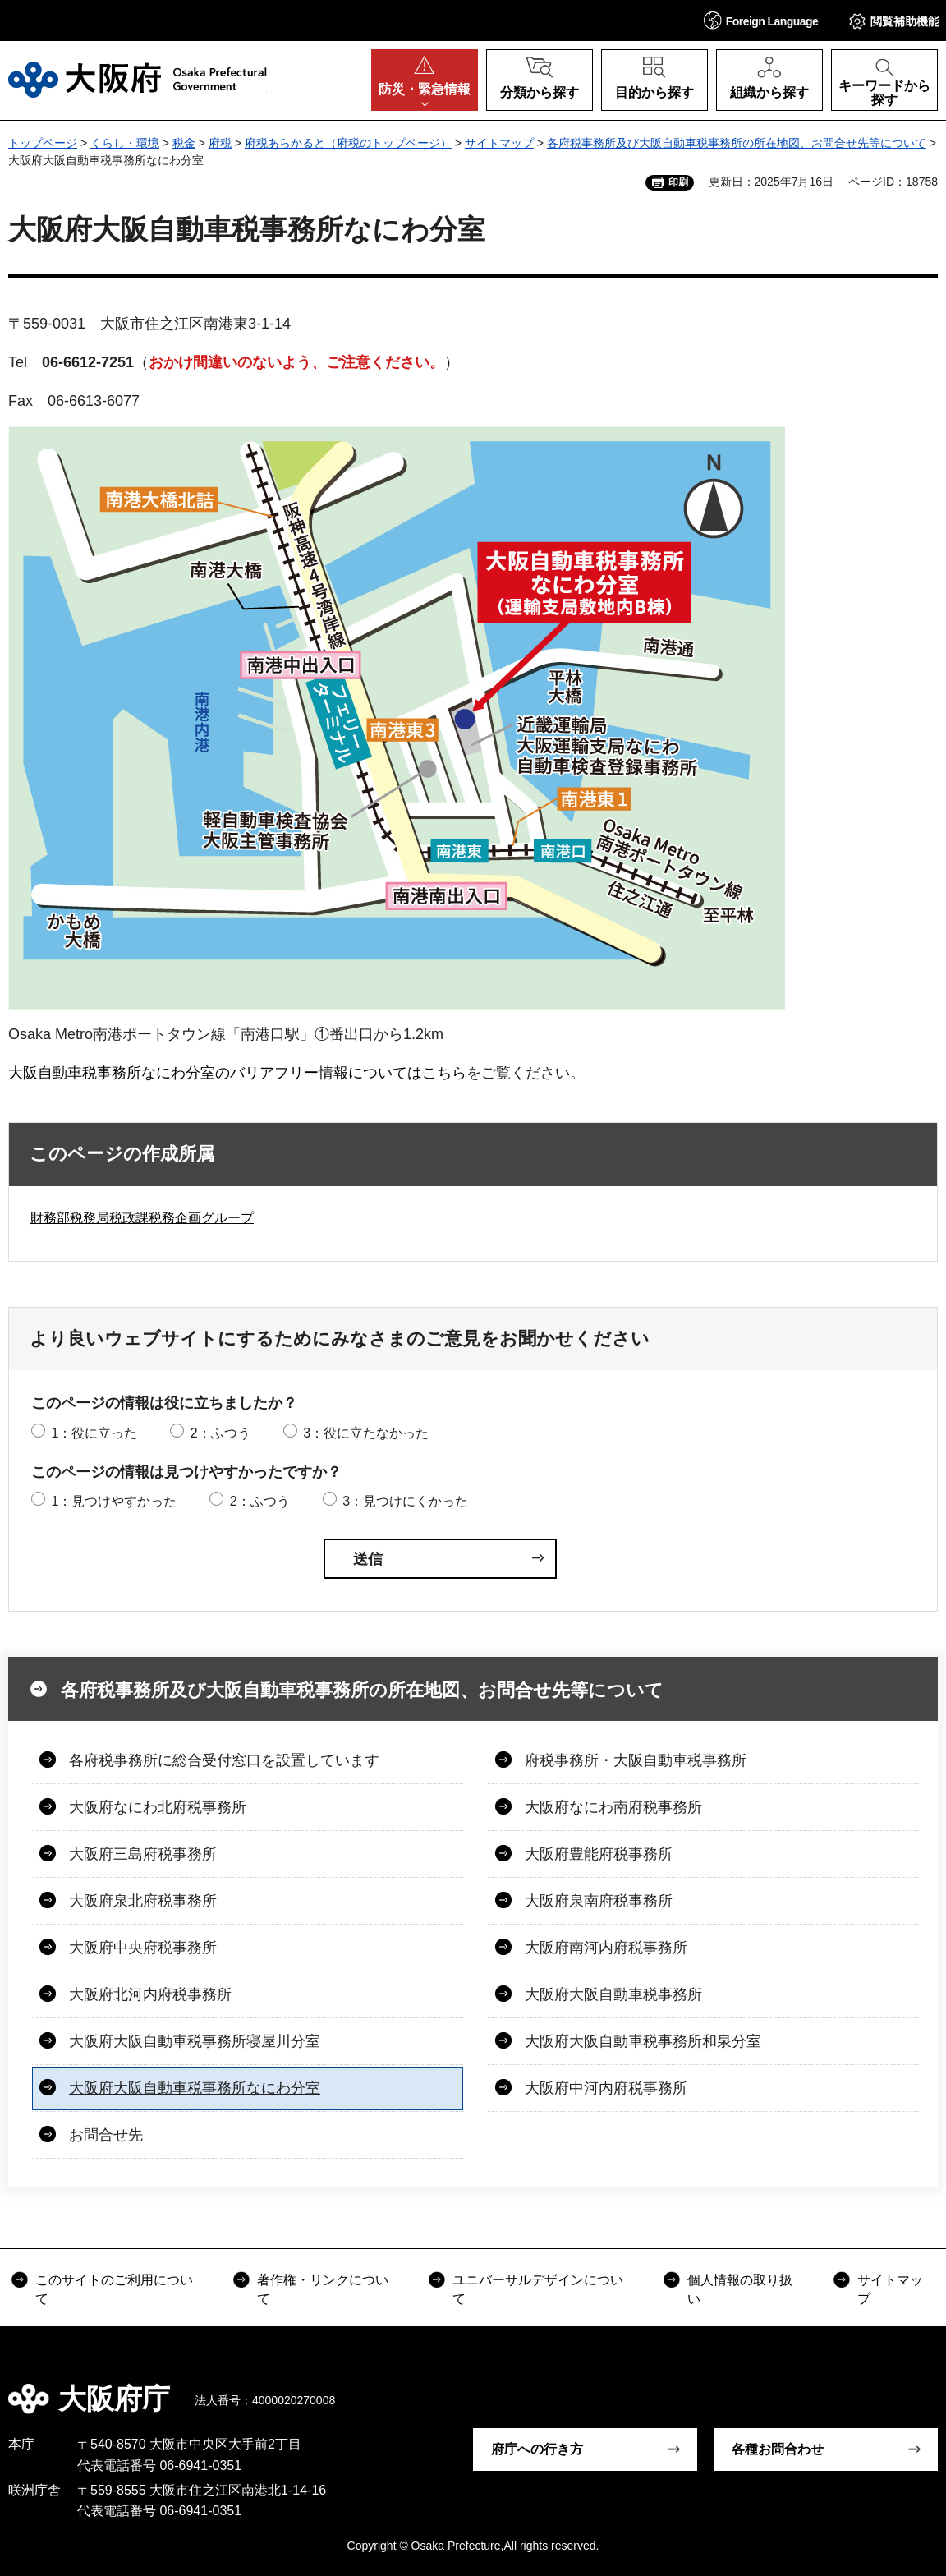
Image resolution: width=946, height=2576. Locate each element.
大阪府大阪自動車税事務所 (613, 1994)
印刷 (678, 182)
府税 (220, 143)
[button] (761, 20)
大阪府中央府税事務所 (143, 1947)
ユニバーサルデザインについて (537, 2289)
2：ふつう (220, 1433)
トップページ (42, 143)
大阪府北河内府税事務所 (150, 1994)
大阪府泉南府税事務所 (599, 1901)
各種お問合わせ (778, 2449)
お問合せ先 (106, 2135)
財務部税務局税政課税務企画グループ (142, 1218)
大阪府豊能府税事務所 (599, 1854)
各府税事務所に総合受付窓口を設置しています (224, 1760)
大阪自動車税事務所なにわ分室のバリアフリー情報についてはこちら (237, 1073)
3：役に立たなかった (366, 1433)
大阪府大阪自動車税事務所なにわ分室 (194, 2088)
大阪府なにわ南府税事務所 (613, 1807)
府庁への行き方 (537, 2449)
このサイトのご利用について (114, 2289)
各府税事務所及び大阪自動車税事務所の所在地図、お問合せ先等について (736, 143)
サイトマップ (499, 143)
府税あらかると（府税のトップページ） (348, 143)
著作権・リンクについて (322, 2289)
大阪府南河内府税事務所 (606, 1947)
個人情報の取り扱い (739, 2289)
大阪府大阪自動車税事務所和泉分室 (643, 2041)
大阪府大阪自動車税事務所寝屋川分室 (194, 2041)
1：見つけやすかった (114, 1501)
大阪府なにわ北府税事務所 (157, 1807)
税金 (183, 143)
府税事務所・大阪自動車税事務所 (635, 1760)
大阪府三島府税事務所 (143, 1854)
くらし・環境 (124, 143)
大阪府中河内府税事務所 (606, 2088)
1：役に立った (94, 1433)
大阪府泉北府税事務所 (143, 1901)
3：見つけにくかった (405, 1501)
